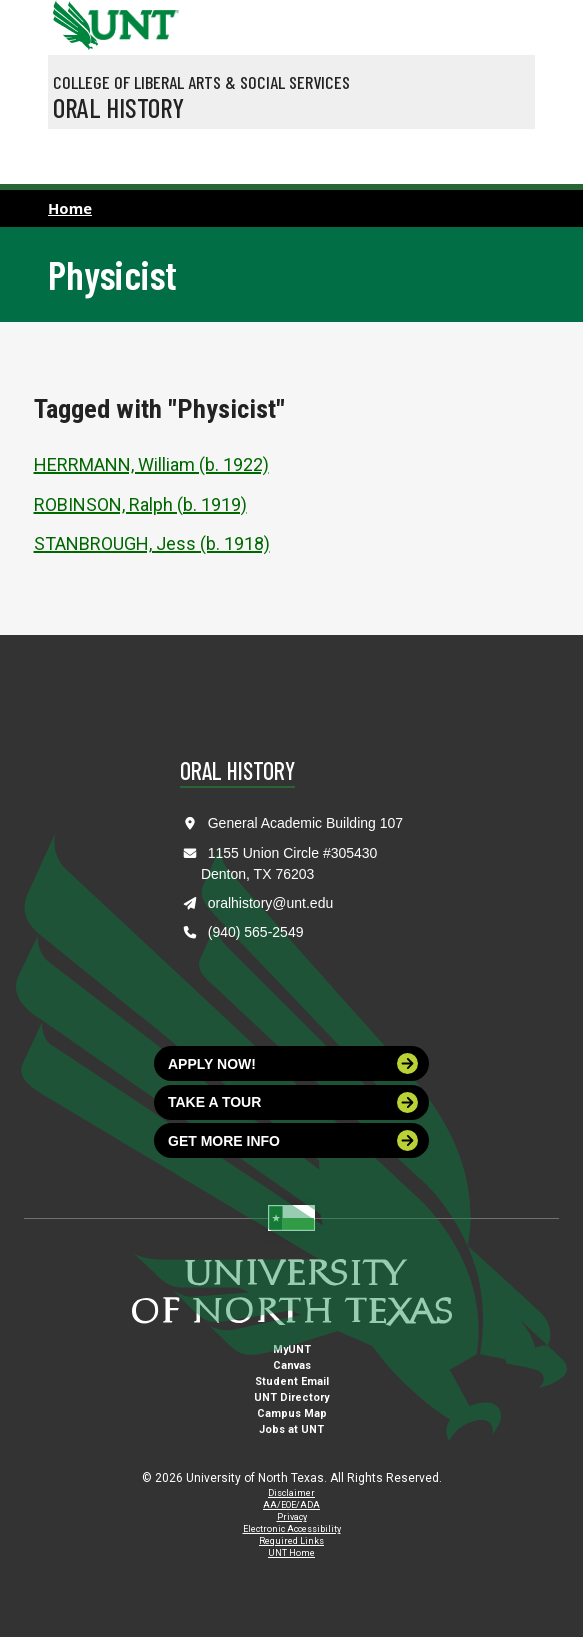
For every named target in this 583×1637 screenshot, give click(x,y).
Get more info (293, 1140)
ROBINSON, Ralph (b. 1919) (140, 504)
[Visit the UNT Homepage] (148, 18)
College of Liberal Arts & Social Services (201, 82)
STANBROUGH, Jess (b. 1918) (152, 543)
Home (70, 208)
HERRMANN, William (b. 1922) (151, 464)
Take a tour (293, 1102)
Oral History (118, 107)
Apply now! (293, 1063)
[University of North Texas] (73, 23)
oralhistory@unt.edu (271, 903)
